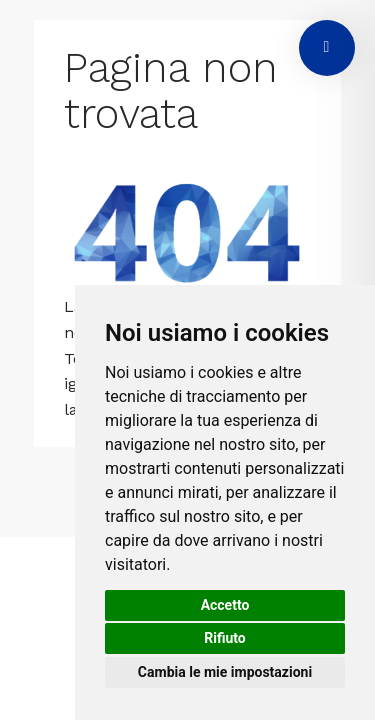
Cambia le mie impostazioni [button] (225, 672)
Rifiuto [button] (225, 638)
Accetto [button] (225, 605)
